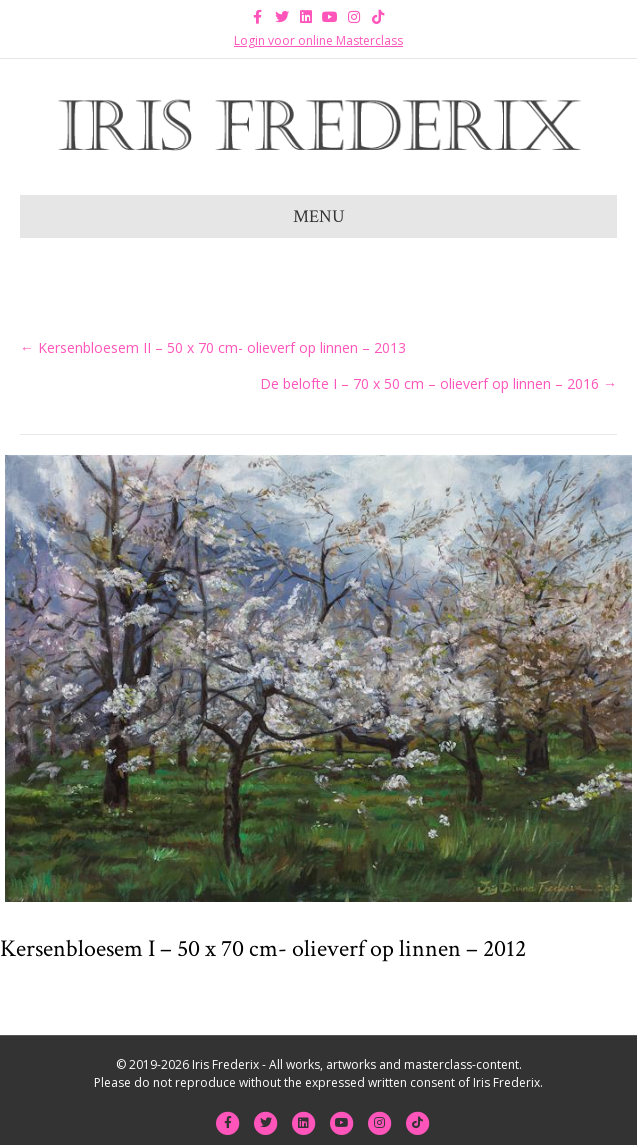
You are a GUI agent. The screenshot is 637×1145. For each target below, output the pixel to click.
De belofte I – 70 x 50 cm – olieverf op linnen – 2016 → (438, 383)
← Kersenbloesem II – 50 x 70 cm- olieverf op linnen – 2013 (213, 347)
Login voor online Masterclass (318, 40)
